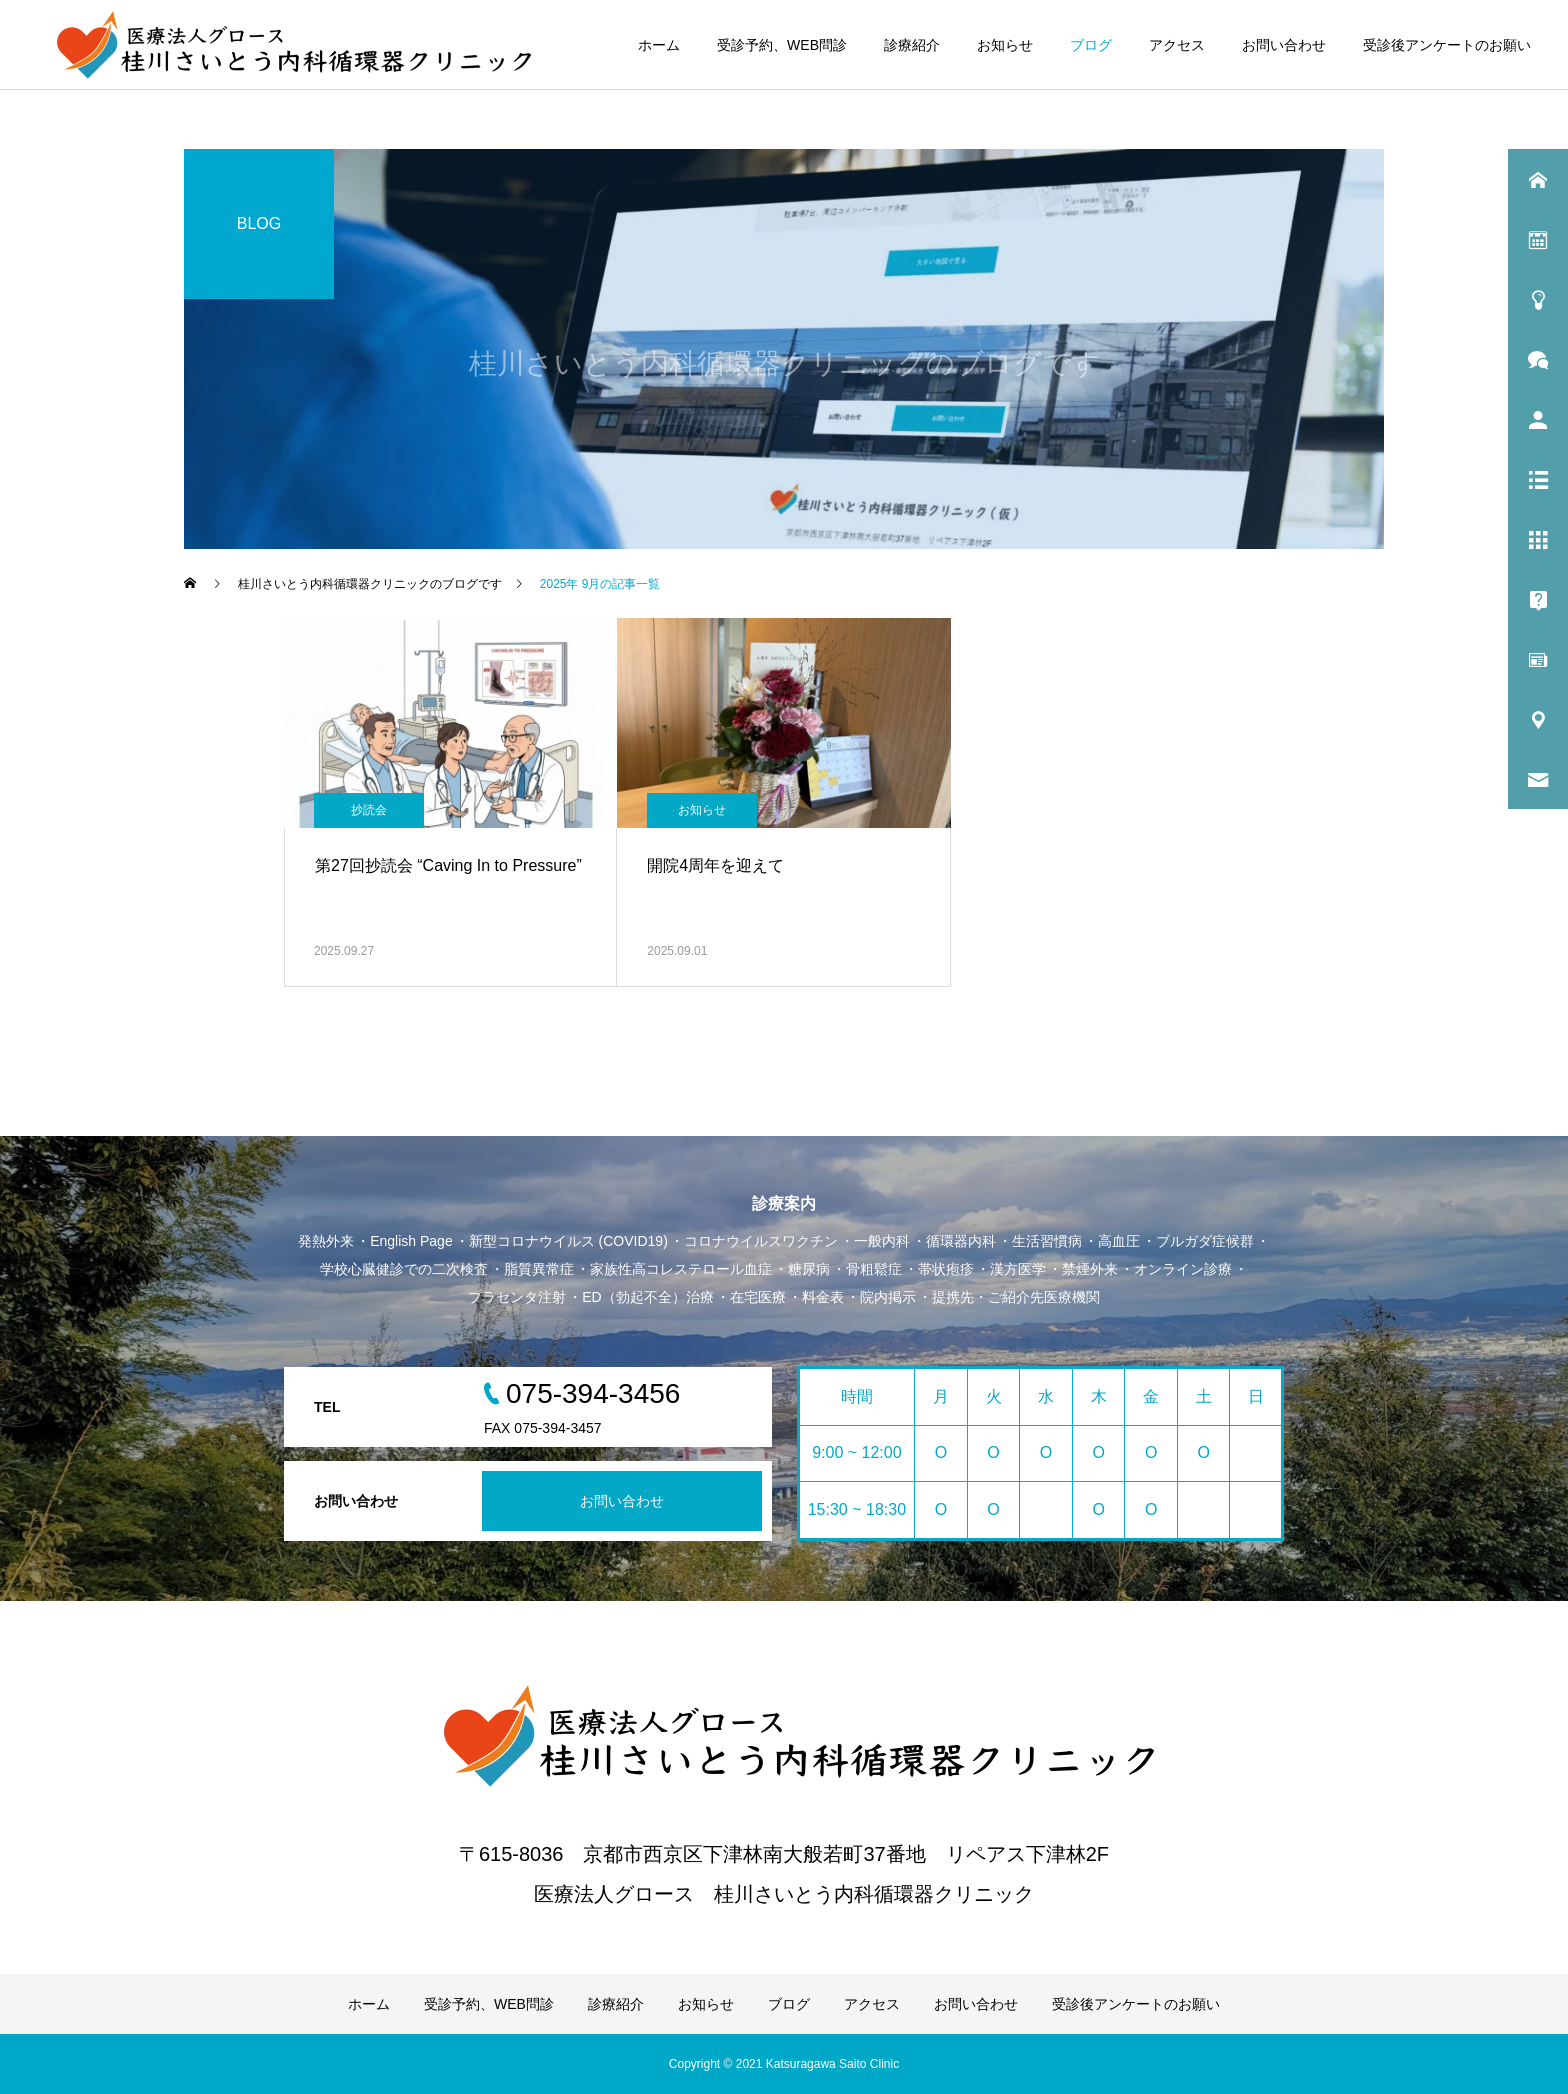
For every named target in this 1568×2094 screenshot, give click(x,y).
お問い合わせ (1284, 45)
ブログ (1091, 45)
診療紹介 (912, 45)
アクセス (1177, 45)
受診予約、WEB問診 (782, 45)
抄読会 (369, 810)
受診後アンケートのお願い (1447, 45)
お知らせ (1005, 45)
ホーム (659, 45)
